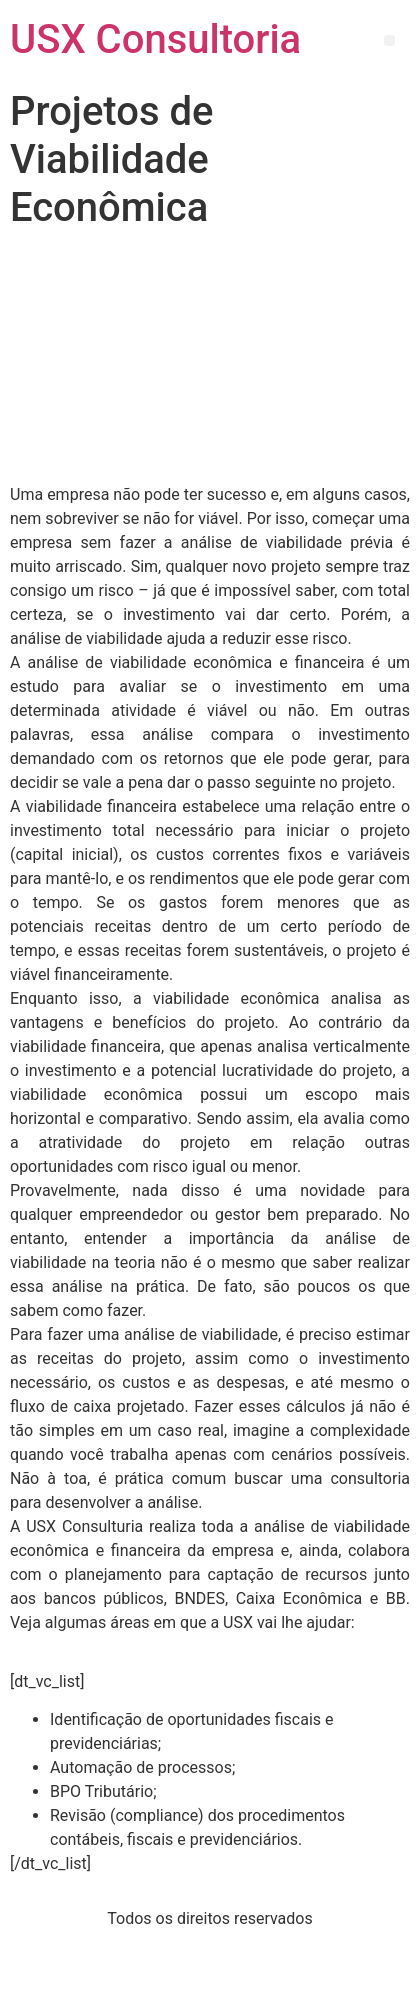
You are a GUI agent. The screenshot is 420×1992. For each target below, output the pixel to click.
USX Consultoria (155, 39)
